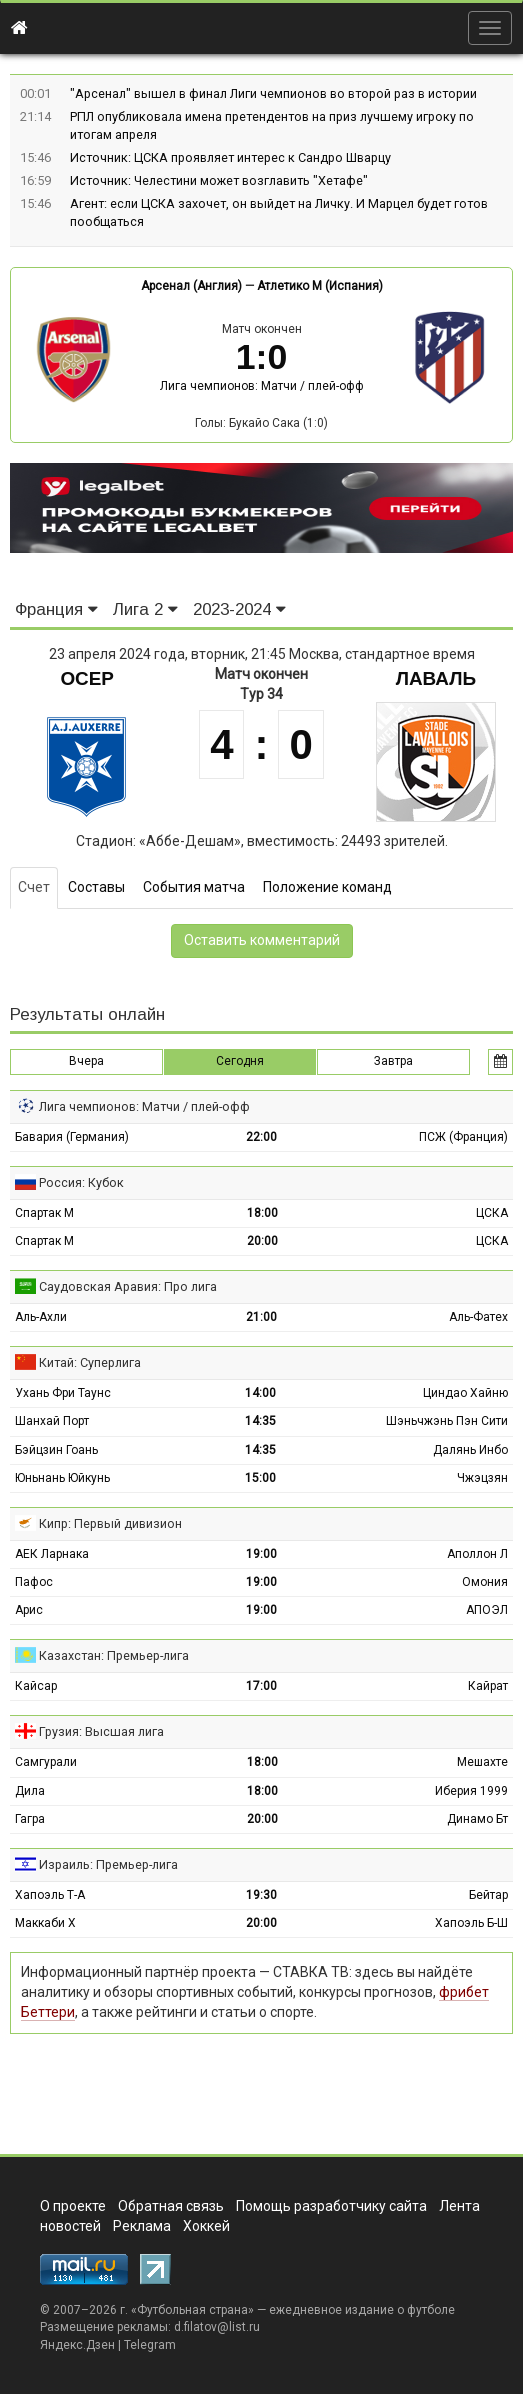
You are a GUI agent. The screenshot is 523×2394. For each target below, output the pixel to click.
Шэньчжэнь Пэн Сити (447, 1421)
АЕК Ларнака (52, 1554)
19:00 (261, 1554)
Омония (485, 1582)
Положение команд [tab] (327, 887)
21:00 (261, 1317)
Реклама (142, 2226)
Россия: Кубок (81, 1182)
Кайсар (36, 1686)
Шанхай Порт (52, 1421)
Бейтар (488, 1895)
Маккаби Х (45, 1923)
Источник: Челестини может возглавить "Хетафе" (219, 180)
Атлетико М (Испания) (320, 286)
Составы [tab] (96, 887)
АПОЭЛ (487, 1610)
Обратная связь (171, 2206)
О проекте (73, 2206)
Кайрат (488, 1686)
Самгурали (46, 1762)
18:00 (262, 1213)
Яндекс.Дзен (77, 2345)
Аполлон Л (477, 1554)
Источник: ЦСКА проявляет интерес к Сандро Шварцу (230, 157)
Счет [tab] (34, 887)
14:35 (260, 1421)
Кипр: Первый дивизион (110, 1523)
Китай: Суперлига (90, 1362)
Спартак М (44, 1213)
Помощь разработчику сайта (331, 2206)
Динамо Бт (477, 1819)
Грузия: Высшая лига (101, 1731)
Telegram (150, 2345)
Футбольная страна (192, 2310)
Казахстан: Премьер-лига (114, 1655)
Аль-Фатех (478, 1317)
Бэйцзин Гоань (56, 1450)
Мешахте (482, 1762)
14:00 (260, 1393)
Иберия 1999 (471, 1791)
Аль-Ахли (41, 1317)
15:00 (260, 1478)
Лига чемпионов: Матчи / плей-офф (262, 386)
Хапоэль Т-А (50, 1895)
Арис (29, 1610)
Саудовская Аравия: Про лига (128, 1286)
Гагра (30, 1819)
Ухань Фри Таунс (63, 1393)
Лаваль (436, 678)
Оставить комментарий (262, 940)
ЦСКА (492, 1213)
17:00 (261, 1686)
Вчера (86, 1061)
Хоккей (206, 2226)
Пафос (34, 1582)
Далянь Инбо (470, 1450)
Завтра (393, 1061)
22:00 (261, 1137)
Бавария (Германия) (72, 1137)
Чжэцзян (482, 1478)
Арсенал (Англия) (191, 286)
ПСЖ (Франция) (463, 1137)
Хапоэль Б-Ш (471, 1923)
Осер (87, 678)
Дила (30, 1791)
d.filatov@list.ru (217, 2327)
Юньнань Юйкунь (62, 1478)
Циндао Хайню (465, 1393)
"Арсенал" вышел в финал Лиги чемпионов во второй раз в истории (273, 93)
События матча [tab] (194, 887)
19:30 (261, 1895)
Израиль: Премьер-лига (108, 1864)
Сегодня (240, 1061)
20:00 (262, 1241)
